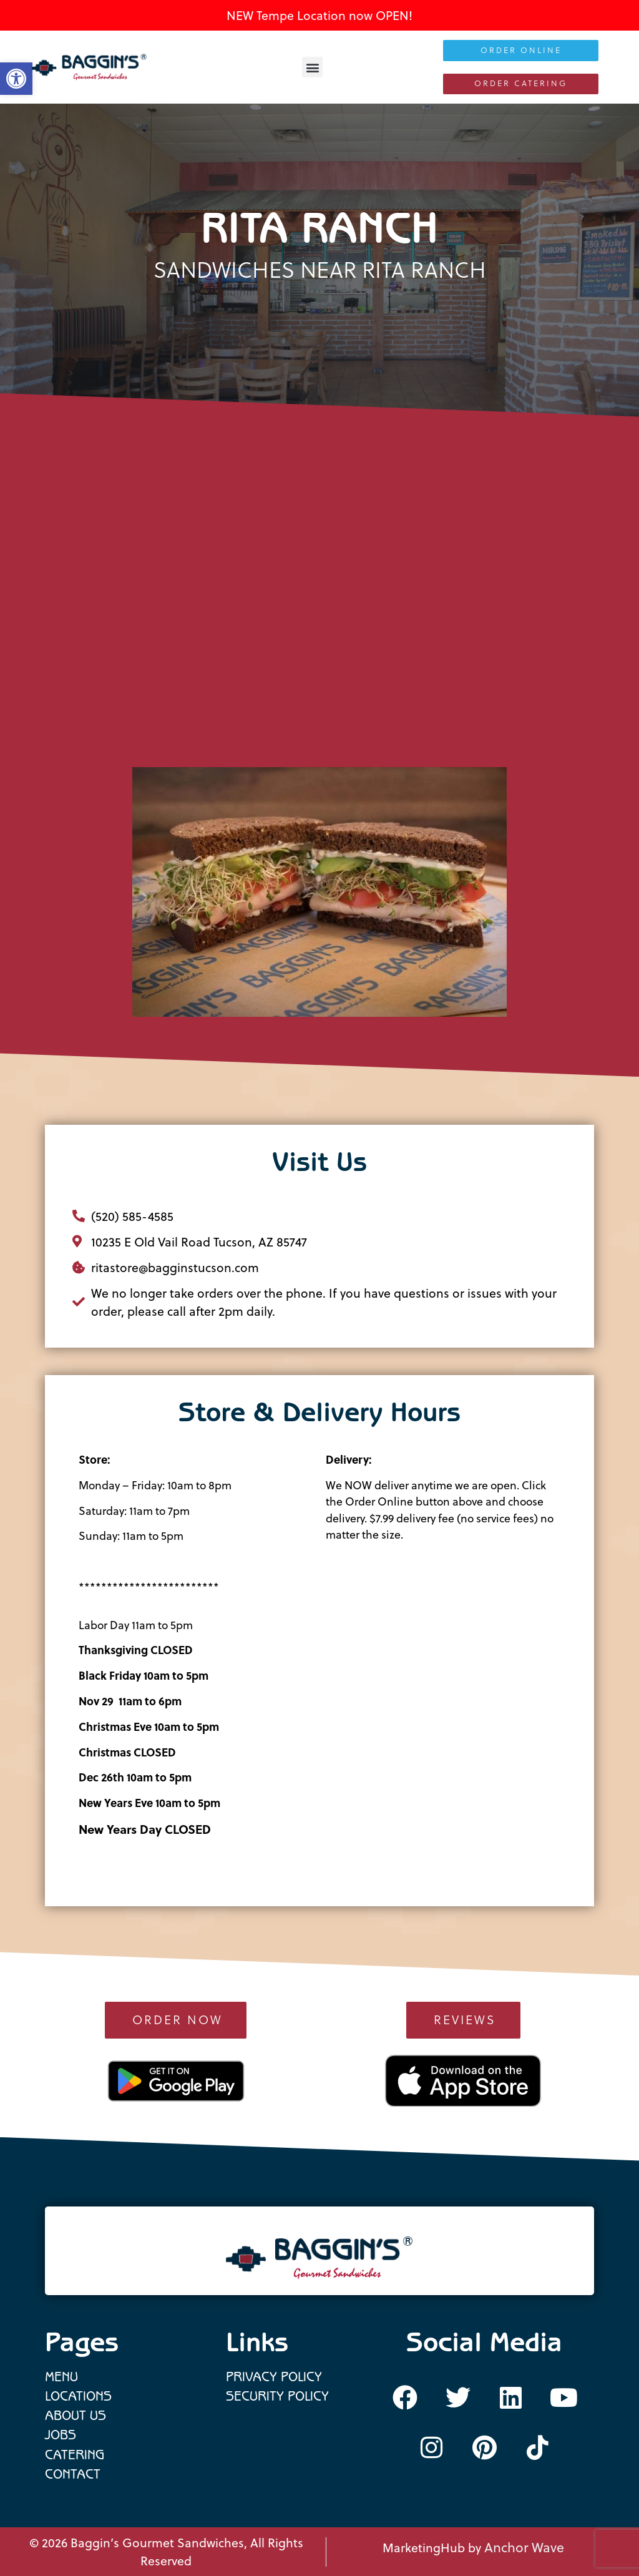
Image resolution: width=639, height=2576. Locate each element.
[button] (312, 67)
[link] (89, 67)
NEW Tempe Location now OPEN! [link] (319, 15)
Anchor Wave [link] (524, 2547)
